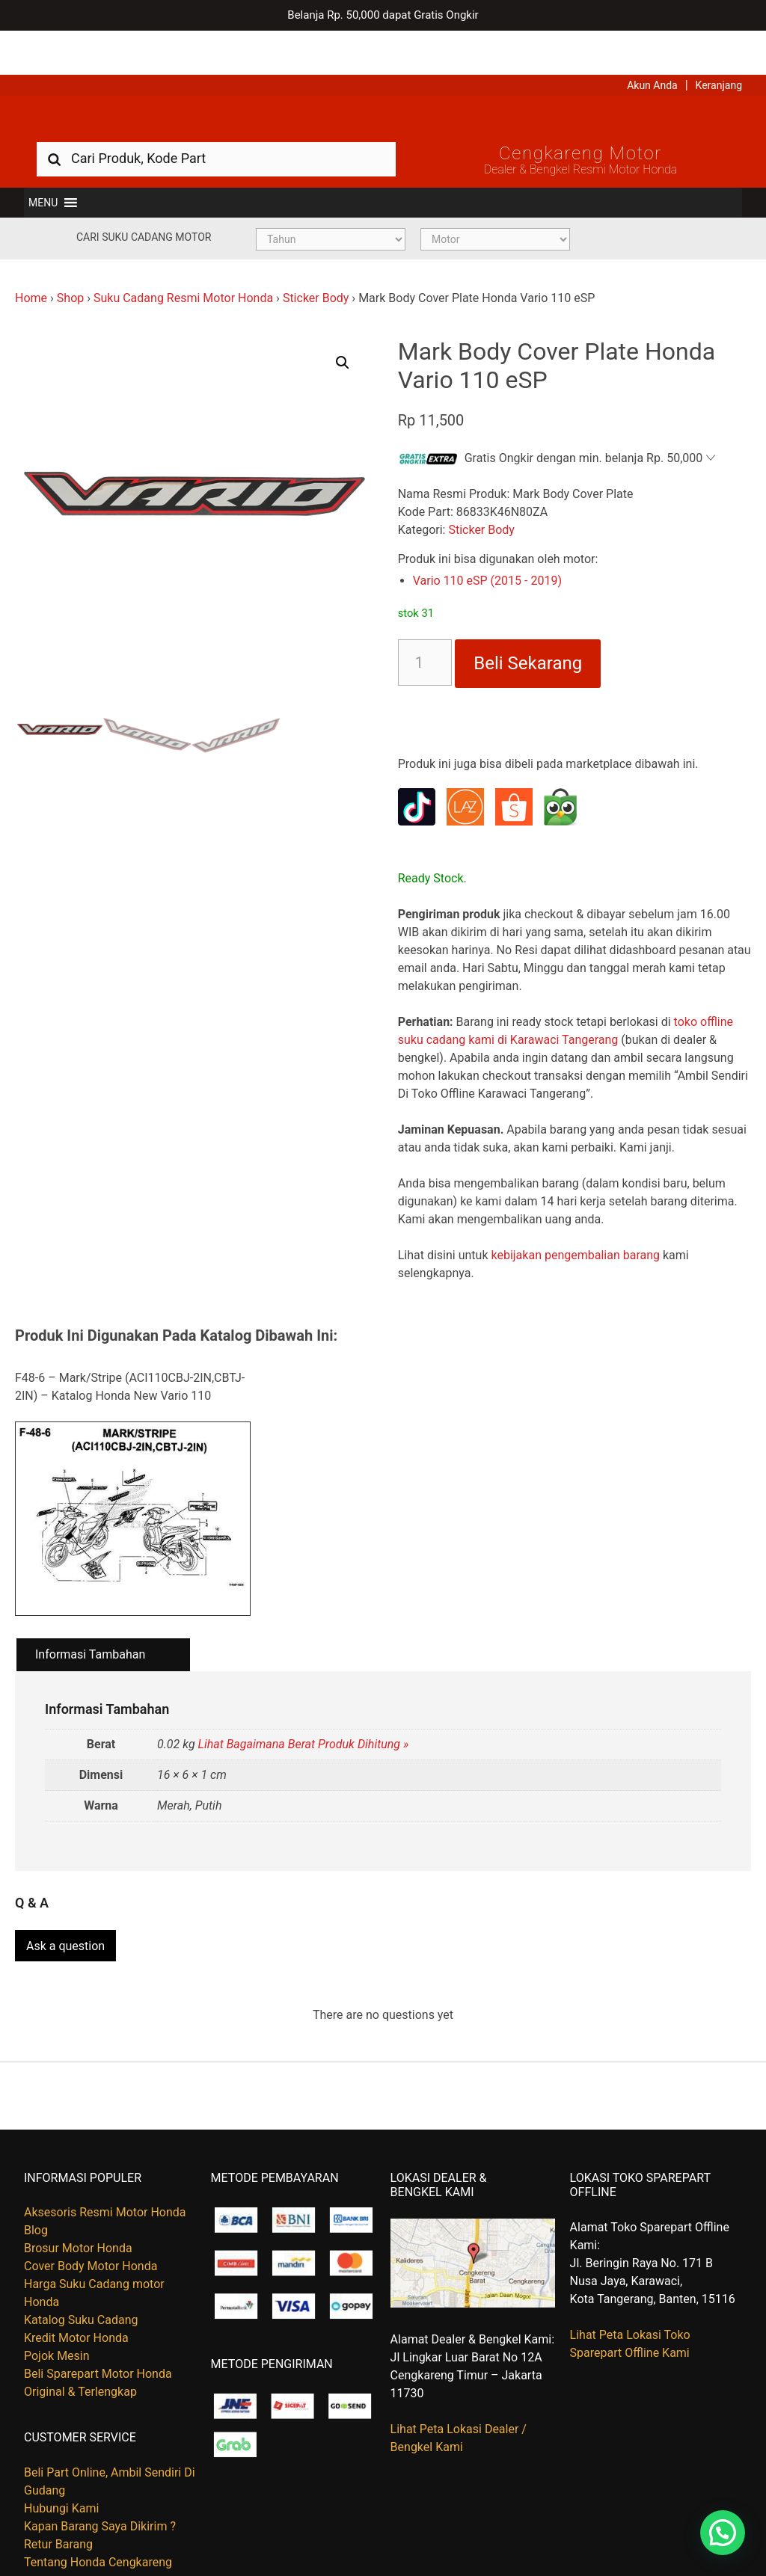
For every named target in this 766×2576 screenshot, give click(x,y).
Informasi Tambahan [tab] (90, 1618)
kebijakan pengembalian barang (575, 1219)
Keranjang (719, 41)
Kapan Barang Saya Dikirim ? (100, 2483)
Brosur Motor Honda (78, 2205)
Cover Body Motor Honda (90, 2223)
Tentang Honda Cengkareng (98, 2519)
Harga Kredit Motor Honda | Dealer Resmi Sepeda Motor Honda (383, 78)
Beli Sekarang (528, 627)
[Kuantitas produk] (425, 626)
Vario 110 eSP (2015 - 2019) (487, 545)
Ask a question (65, 1903)
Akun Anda (652, 41)
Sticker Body (316, 261)
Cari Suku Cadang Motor (143, 200)
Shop (70, 261)
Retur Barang (58, 2501)
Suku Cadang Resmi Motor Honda (183, 261)
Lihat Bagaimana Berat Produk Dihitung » (303, 1708)
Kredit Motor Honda (76, 2294)
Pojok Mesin (57, 2312)
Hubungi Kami (61, 2465)
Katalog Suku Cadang (81, 2276)
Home (31, 261)
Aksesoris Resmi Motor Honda (105, 2169)
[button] (43, 166)
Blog (36, 2187)
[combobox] (216, 121)
